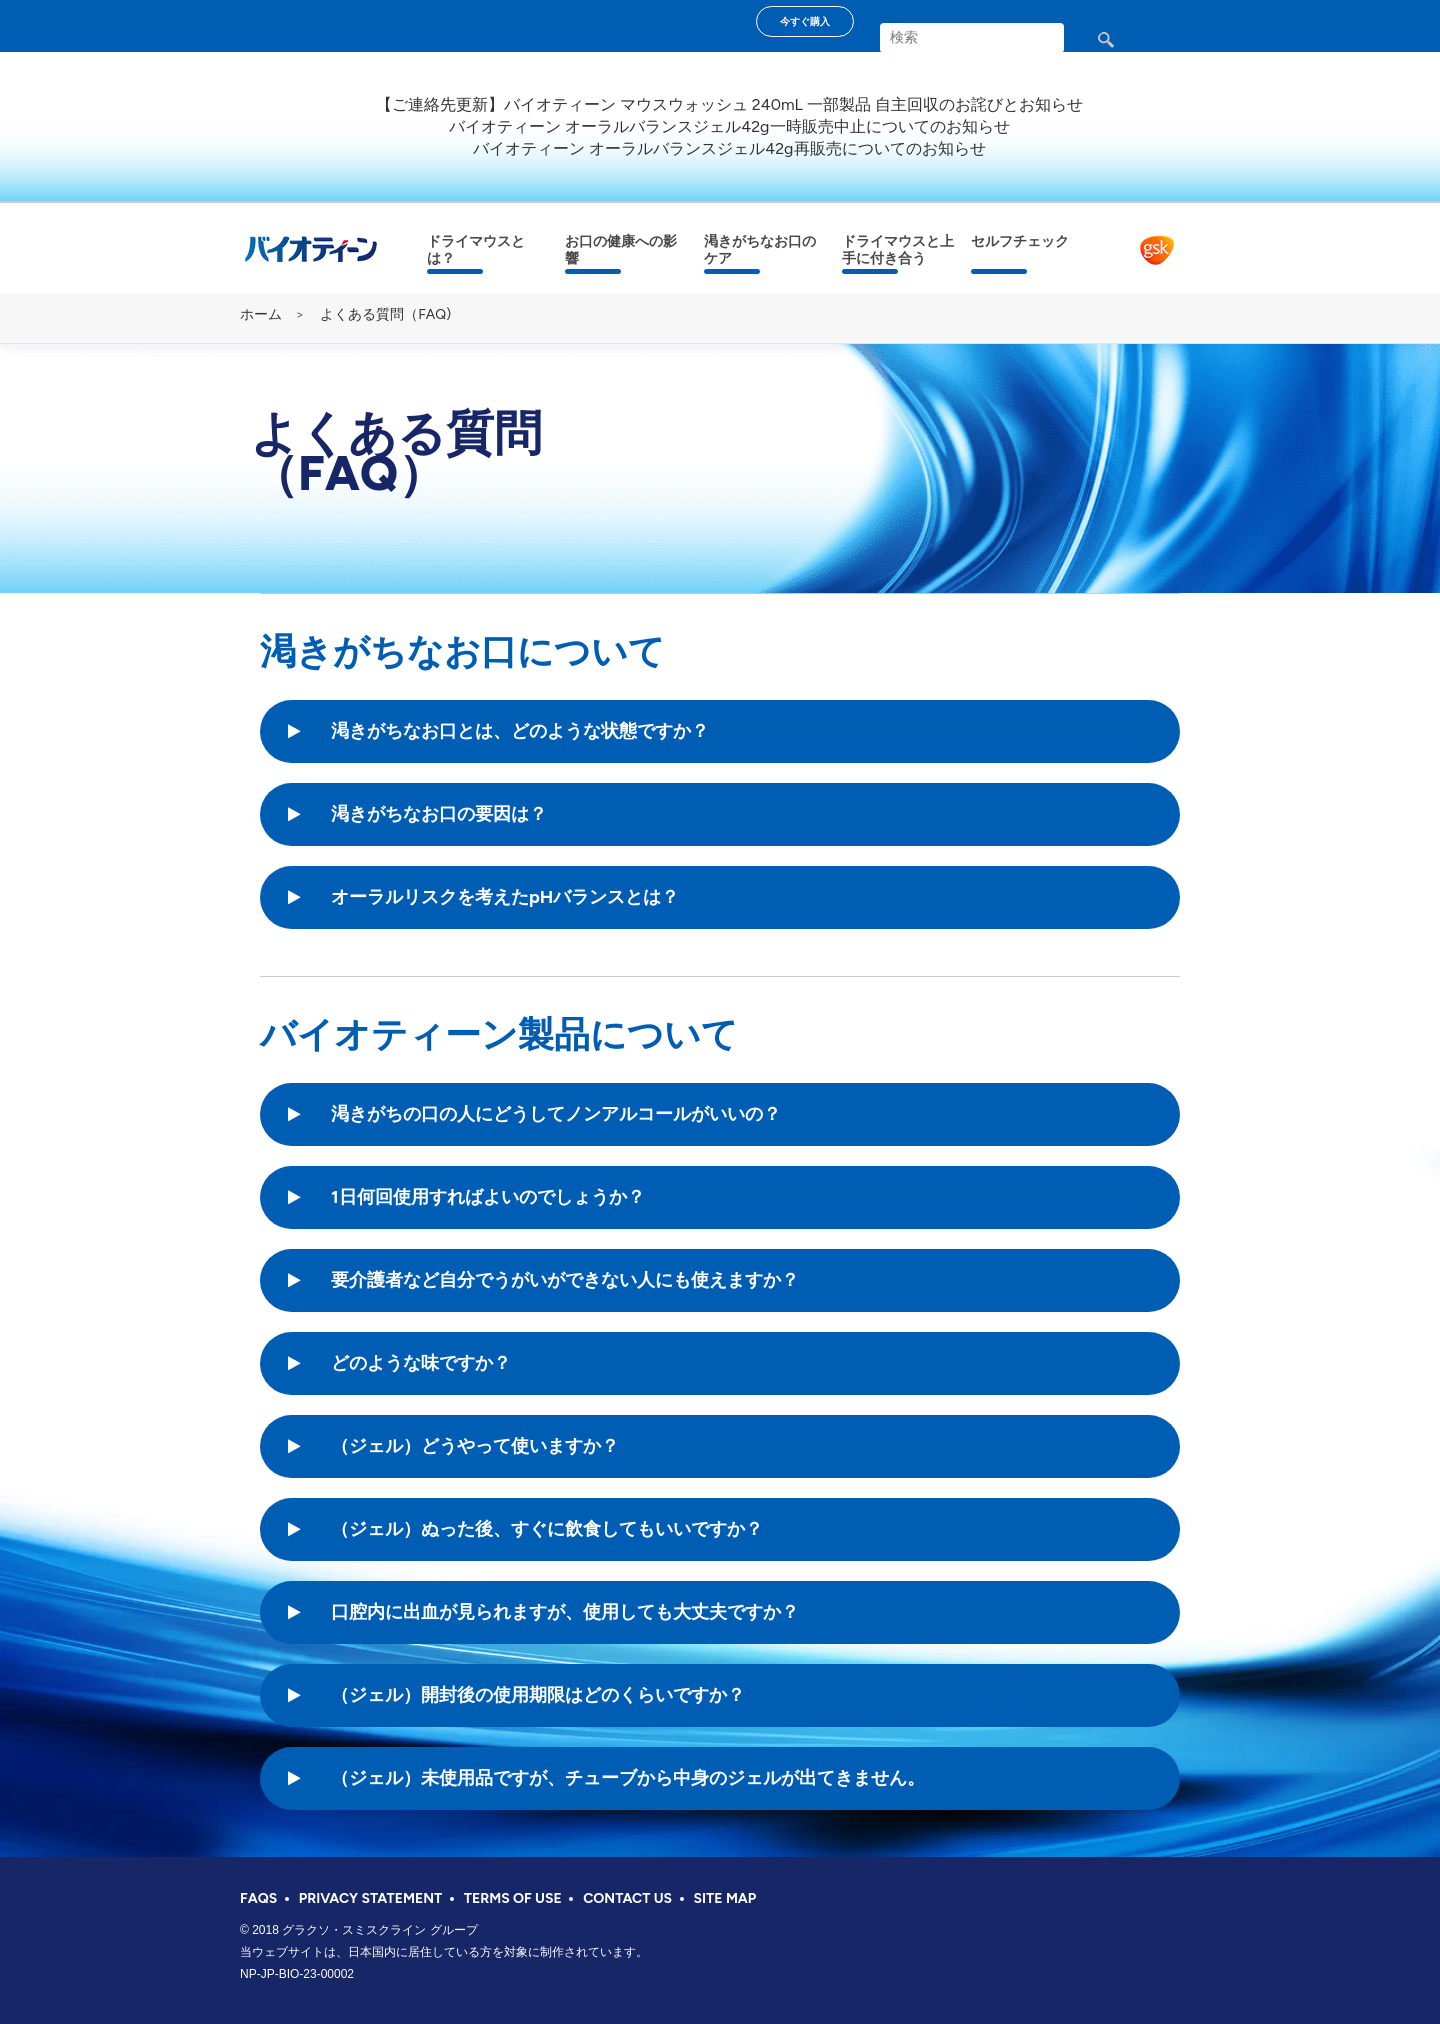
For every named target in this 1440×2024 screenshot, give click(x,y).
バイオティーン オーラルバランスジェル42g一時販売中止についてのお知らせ (729, 126)
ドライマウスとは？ (476, 250)
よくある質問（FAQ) (385, 314)
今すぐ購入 (805, 21)
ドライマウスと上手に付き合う (898, 250)
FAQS (258, 1898)
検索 (1122, 47)
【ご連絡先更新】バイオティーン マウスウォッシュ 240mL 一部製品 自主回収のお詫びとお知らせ (729, 104)
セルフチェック (1020, 241)
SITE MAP (725, 1898)
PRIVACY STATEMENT (370, 1898)
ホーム (261, 314)
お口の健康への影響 (621, 250)
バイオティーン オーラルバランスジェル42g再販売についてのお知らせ (729, 148)
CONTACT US (627, 1898)
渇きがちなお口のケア (760, 250)
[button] (525, 731)
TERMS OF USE (513, 1898)
